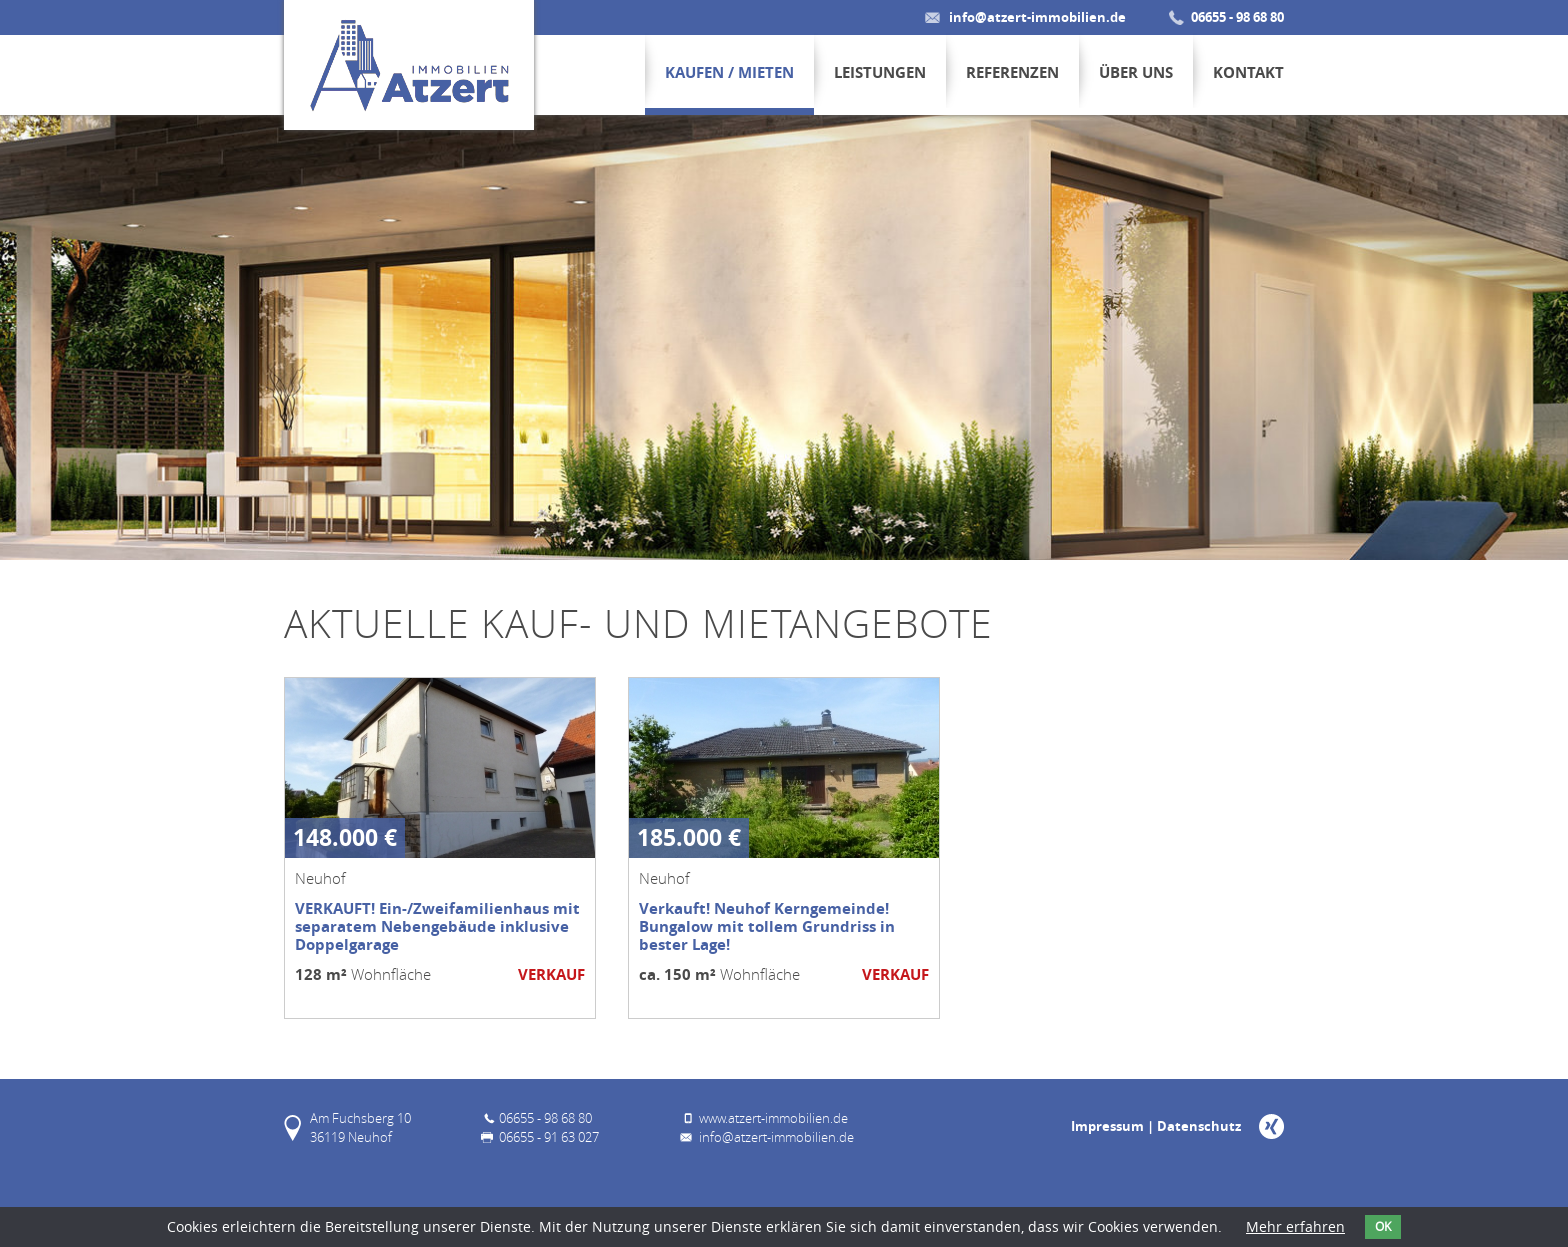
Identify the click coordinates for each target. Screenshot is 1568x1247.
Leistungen (880, 72)
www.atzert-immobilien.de (773, 1118)
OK (1383, 1226)
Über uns (1136, 72)
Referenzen (1012, 72)
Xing (1271, 1126)
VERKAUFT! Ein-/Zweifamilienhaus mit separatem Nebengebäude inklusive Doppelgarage (437, 926)
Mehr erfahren (1295, 1227)
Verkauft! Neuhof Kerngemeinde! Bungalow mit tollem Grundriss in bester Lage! (767, 926)
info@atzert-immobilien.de (1037, 17)
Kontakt (1248, 72)
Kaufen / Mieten (729, 72)
